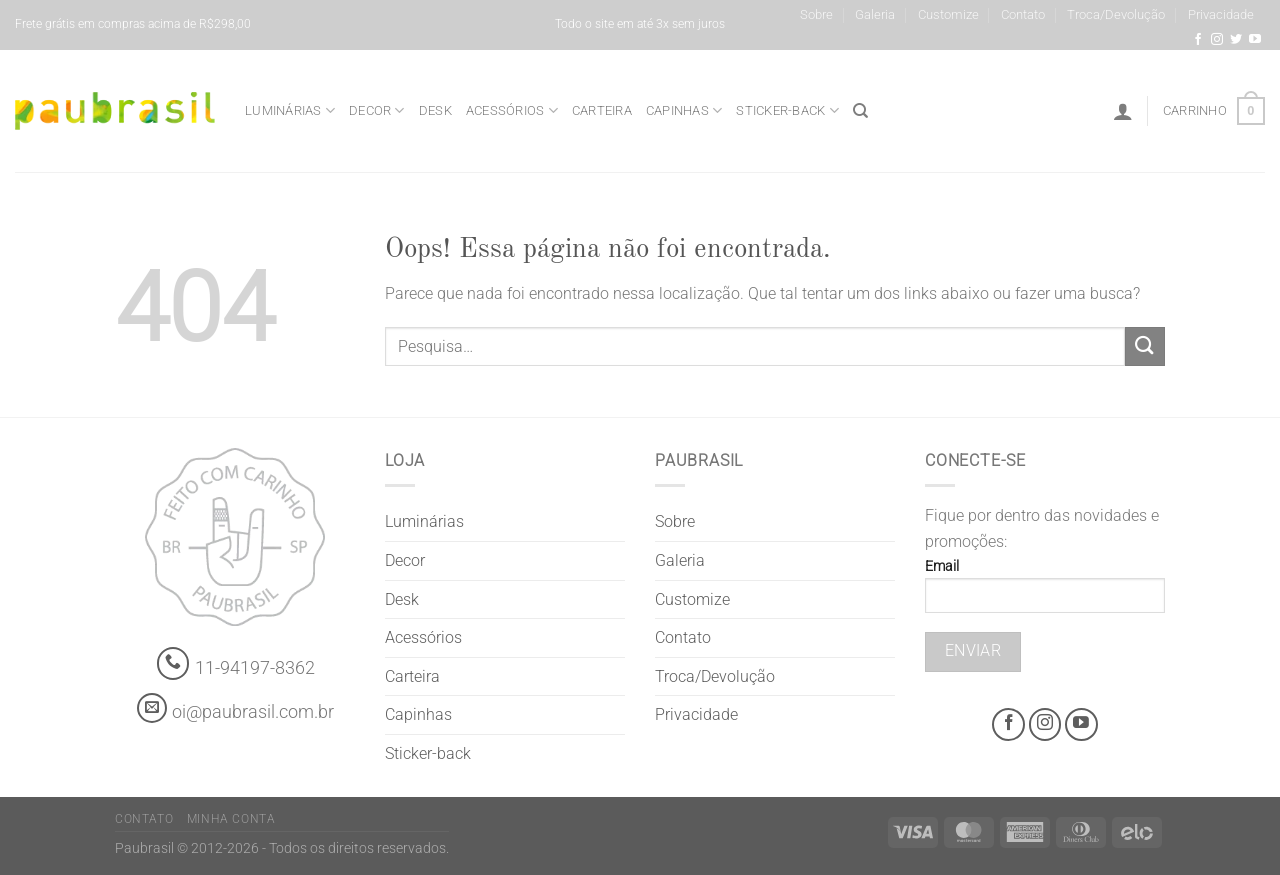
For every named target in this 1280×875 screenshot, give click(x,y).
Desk (435, 110)
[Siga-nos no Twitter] (1236, 40)
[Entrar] (1123, 111)
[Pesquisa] (860, 111)
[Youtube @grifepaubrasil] (1255, 40)
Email (1045, 592)
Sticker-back (787, 110)
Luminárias (290, 110)
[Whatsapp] (173, 663)
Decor (377, 110)
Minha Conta (231, 819)
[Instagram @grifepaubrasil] (1217, 40)
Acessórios (512, 110)
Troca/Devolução (1116, 14)
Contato (1023, 14)
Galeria (875, 14)
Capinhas (684, 110)
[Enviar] (1145, 346)
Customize (948, 14)
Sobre (816, 14)
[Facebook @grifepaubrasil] (1198, 40)
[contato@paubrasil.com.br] (152, 708)
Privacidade (1221, 14)
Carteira (602, 110)
